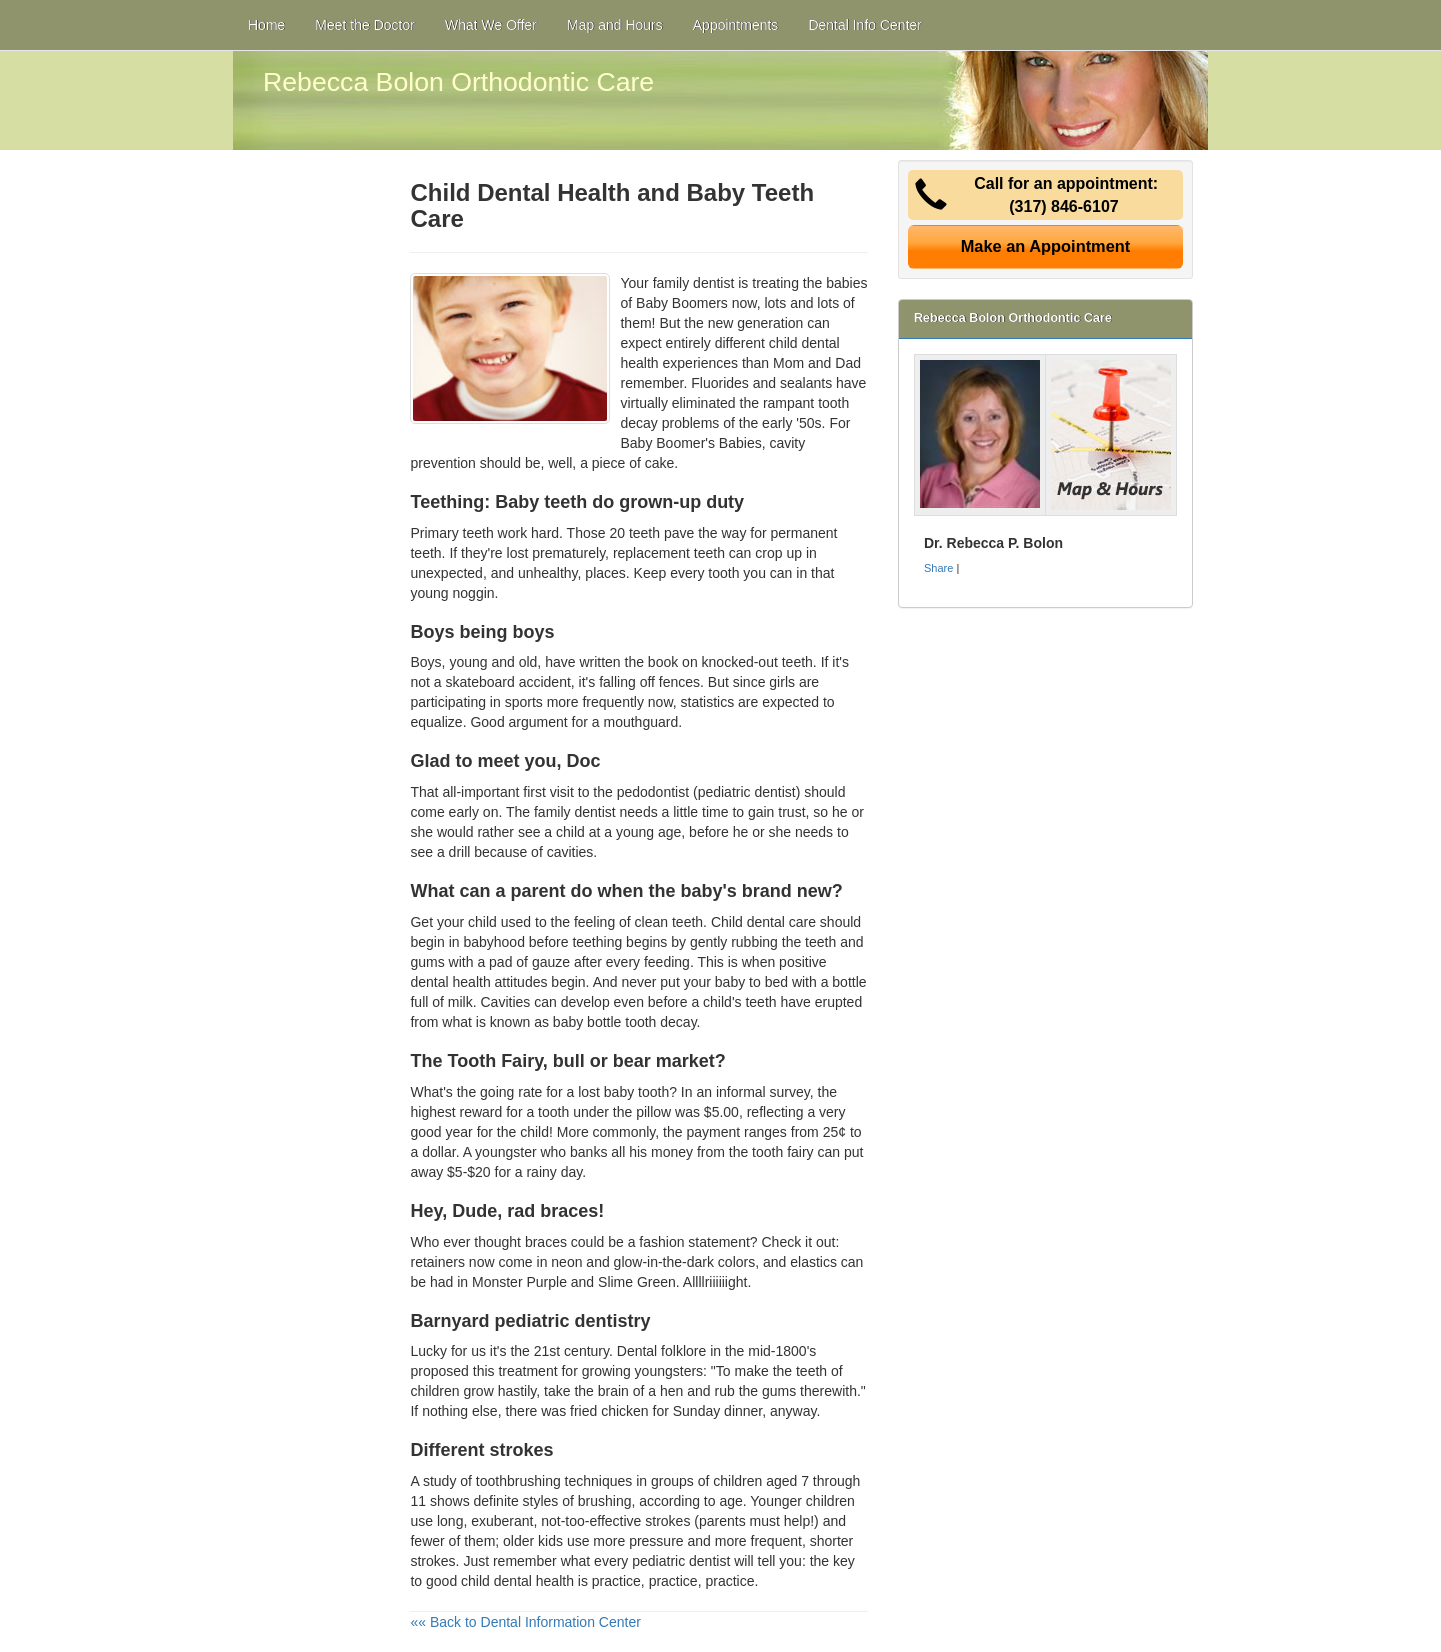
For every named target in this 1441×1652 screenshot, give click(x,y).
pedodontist (653, 792)
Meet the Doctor (365, 25)
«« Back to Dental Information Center (525, 1622)
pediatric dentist (681, 1561)
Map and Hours (615, 25)
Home (266, 25)
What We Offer (491, 25)
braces (546, 1242)
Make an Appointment (1046, 246)
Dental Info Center (865, 25)
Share (938, 568)
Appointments (736, 25)
